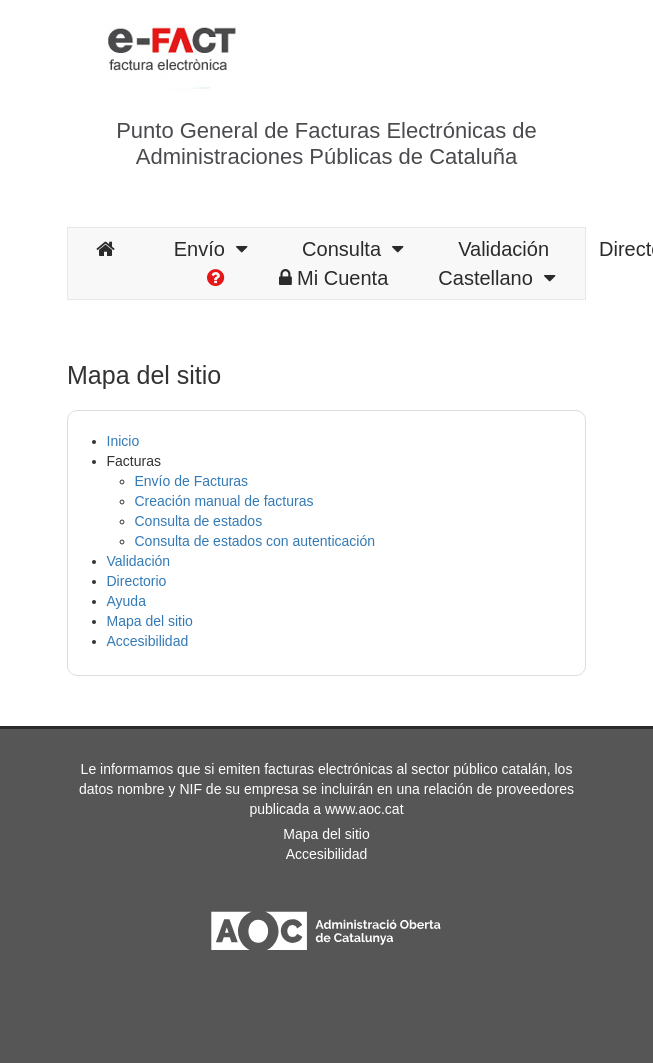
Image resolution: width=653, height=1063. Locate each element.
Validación (503, 249)
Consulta (352, 249)
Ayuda (126, 601)
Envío (210, 249)
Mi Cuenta (333, 278)
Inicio (123, 441)
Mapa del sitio (150, 621)
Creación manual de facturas (224, 501)
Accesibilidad (148, 641)
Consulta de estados (199, 521)
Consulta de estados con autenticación (255, 541)
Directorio (137, 581)
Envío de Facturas (192, 481)
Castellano (496, 278)
